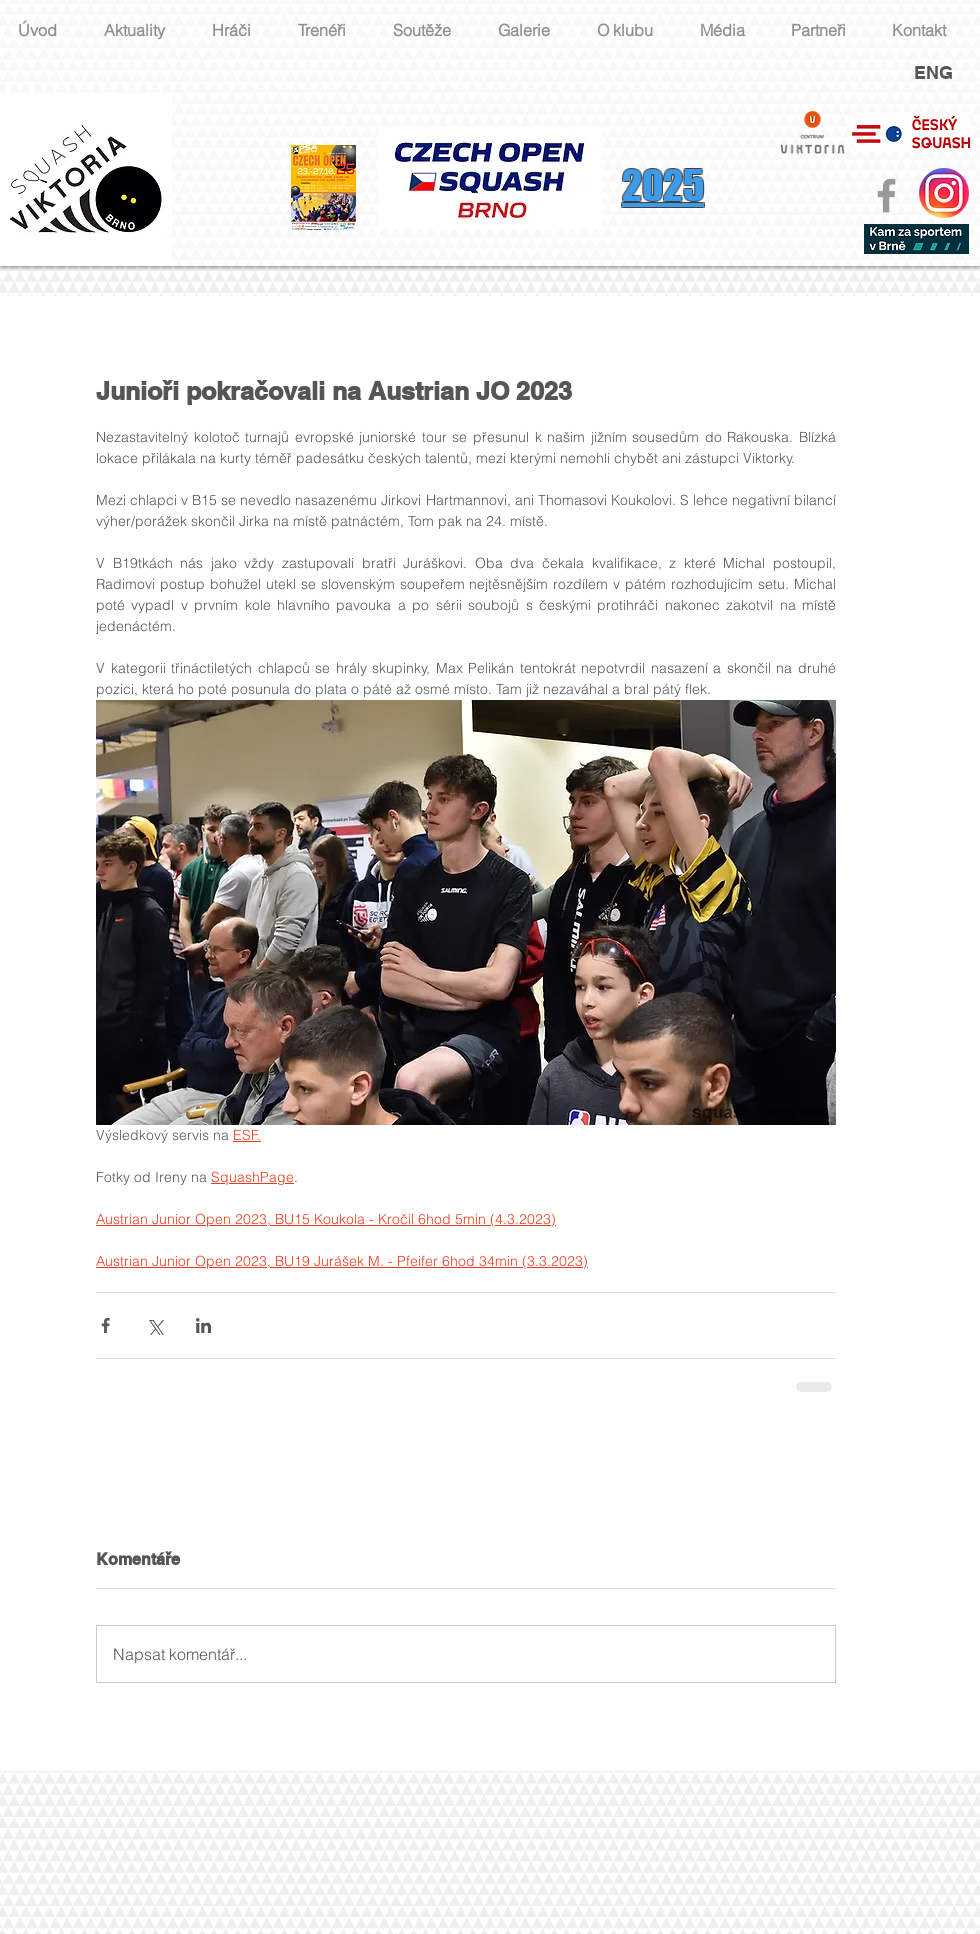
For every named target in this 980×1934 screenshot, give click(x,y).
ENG (933, 72)
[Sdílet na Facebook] (105, 1325)
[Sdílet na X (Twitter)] (154, 1325)
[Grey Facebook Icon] (886, 195)
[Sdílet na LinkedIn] (203, 1325)
